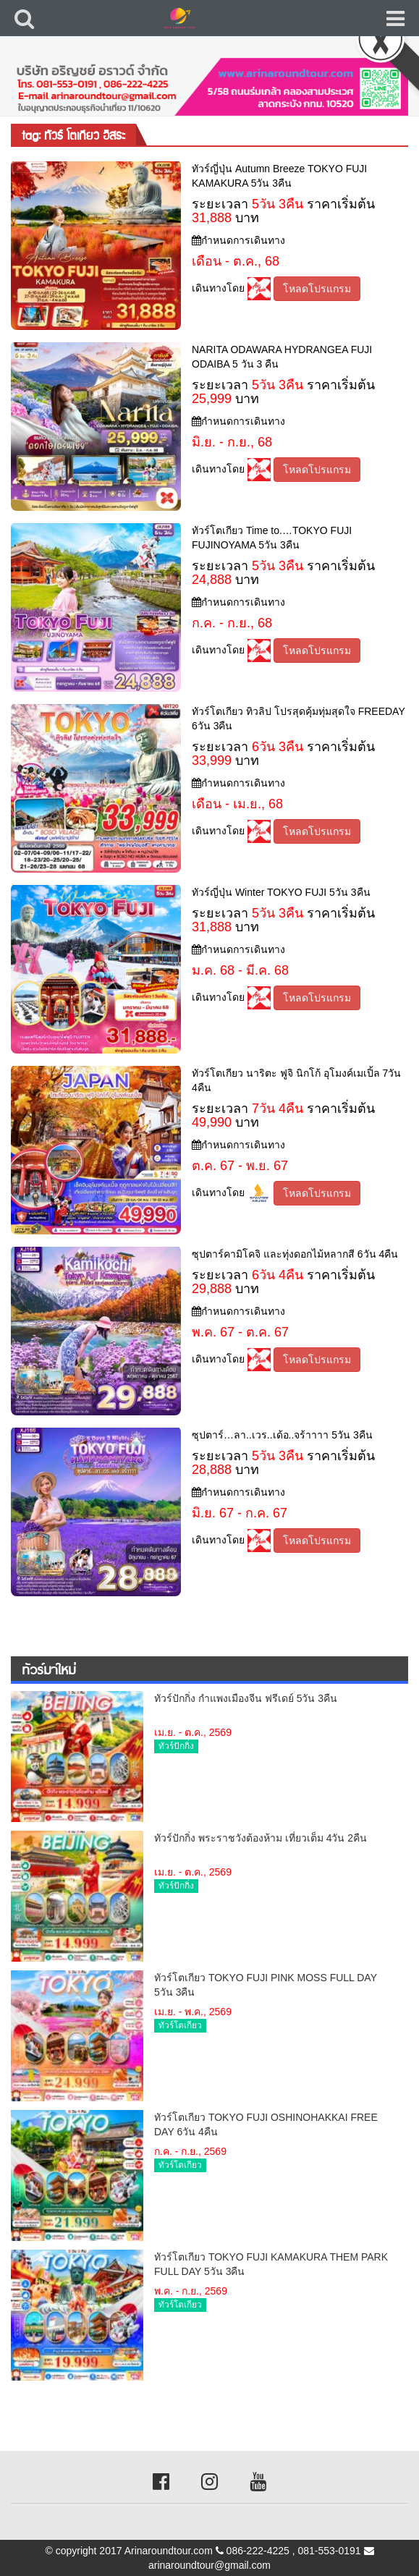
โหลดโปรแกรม (317, 289)
